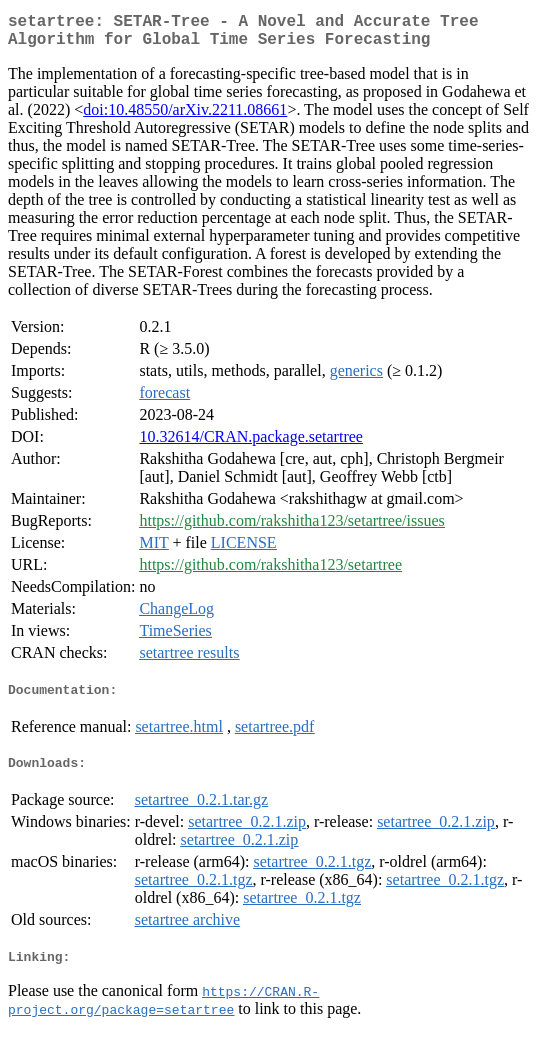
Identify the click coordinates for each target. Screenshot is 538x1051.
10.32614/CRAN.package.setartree (250, 444)
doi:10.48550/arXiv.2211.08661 (185, 117)
